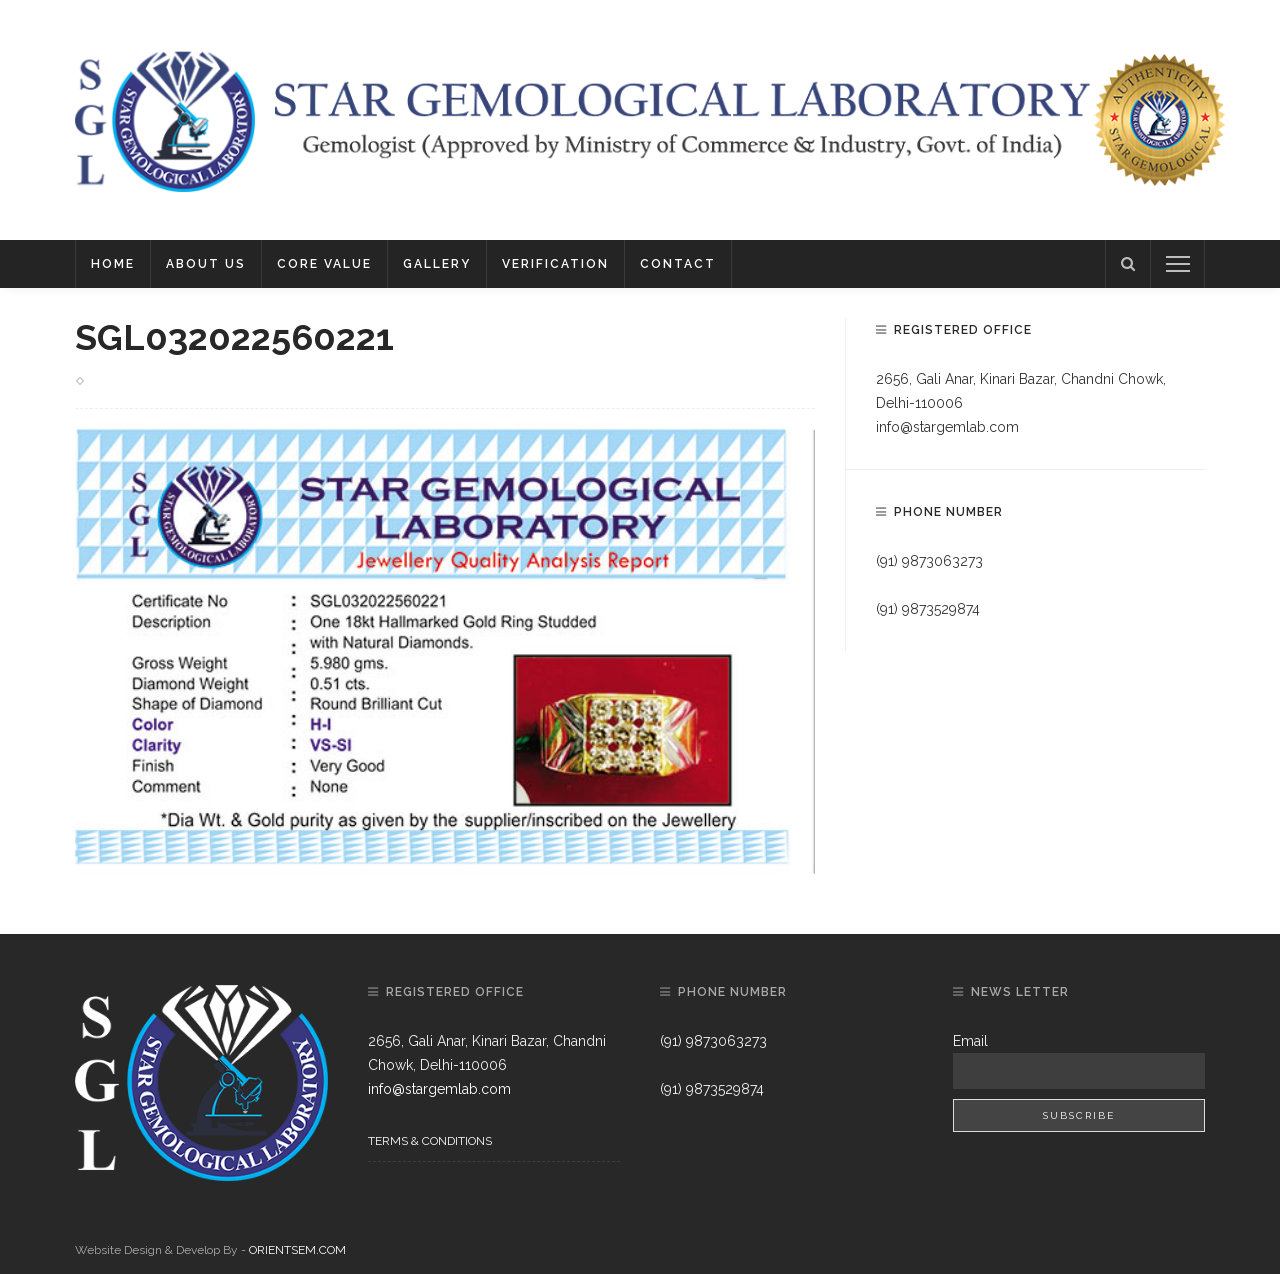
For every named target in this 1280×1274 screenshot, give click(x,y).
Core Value (324, 264)
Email (970, 1041)
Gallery (437, 264)
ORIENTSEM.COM (297, 1250)
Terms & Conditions (430, 1141)
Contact (678, 264)
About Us (206, 264)
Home (113, 264)
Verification (555, 264)
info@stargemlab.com (947, 427)
